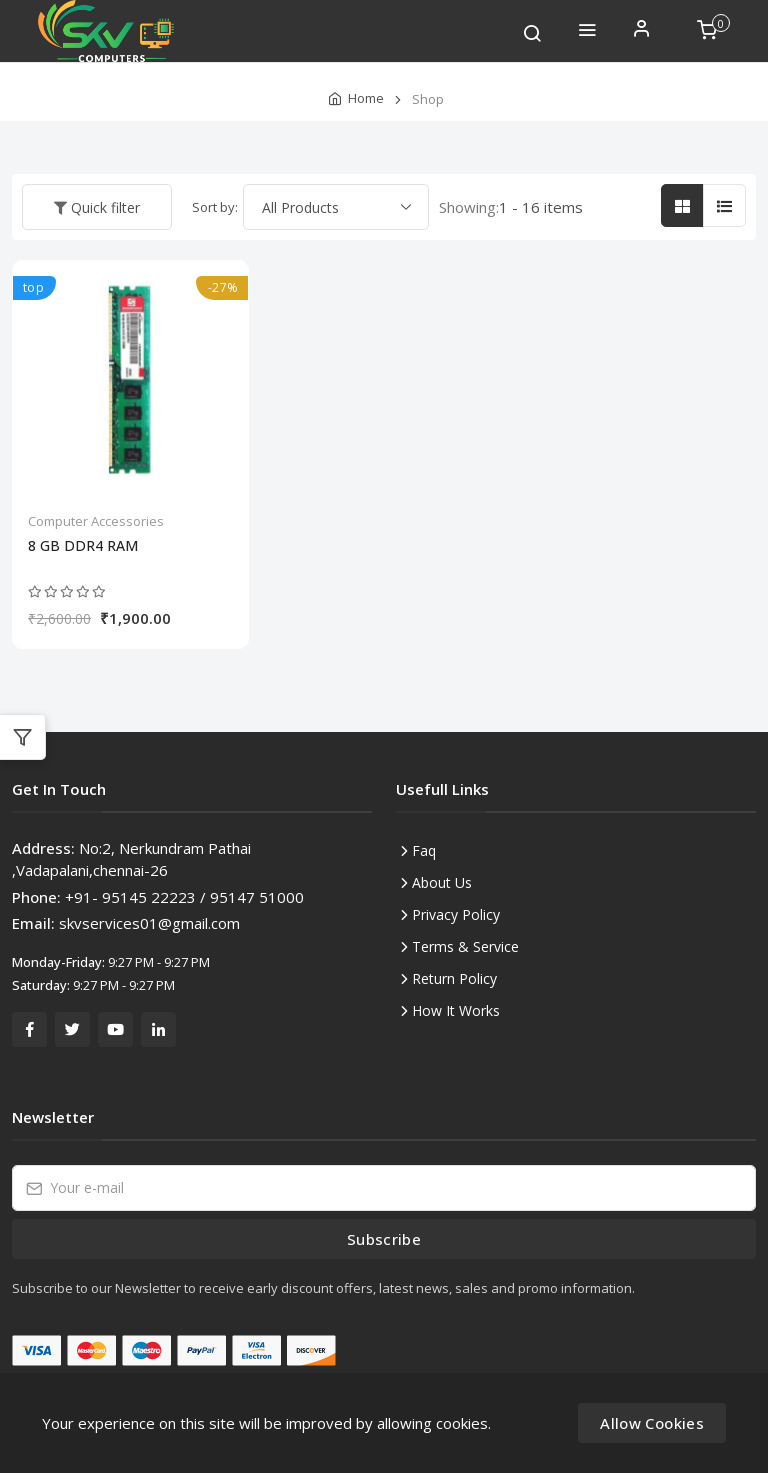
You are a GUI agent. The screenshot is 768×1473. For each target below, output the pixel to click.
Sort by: (215, 207)
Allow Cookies (652, 1423)
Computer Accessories (96, 521)
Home (366, 98)
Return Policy (454, 978)
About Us (442, 882)
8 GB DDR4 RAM (83, 546)
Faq (424, 850)
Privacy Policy (456, 914)
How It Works (456, 1010)
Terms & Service (465, 946)
